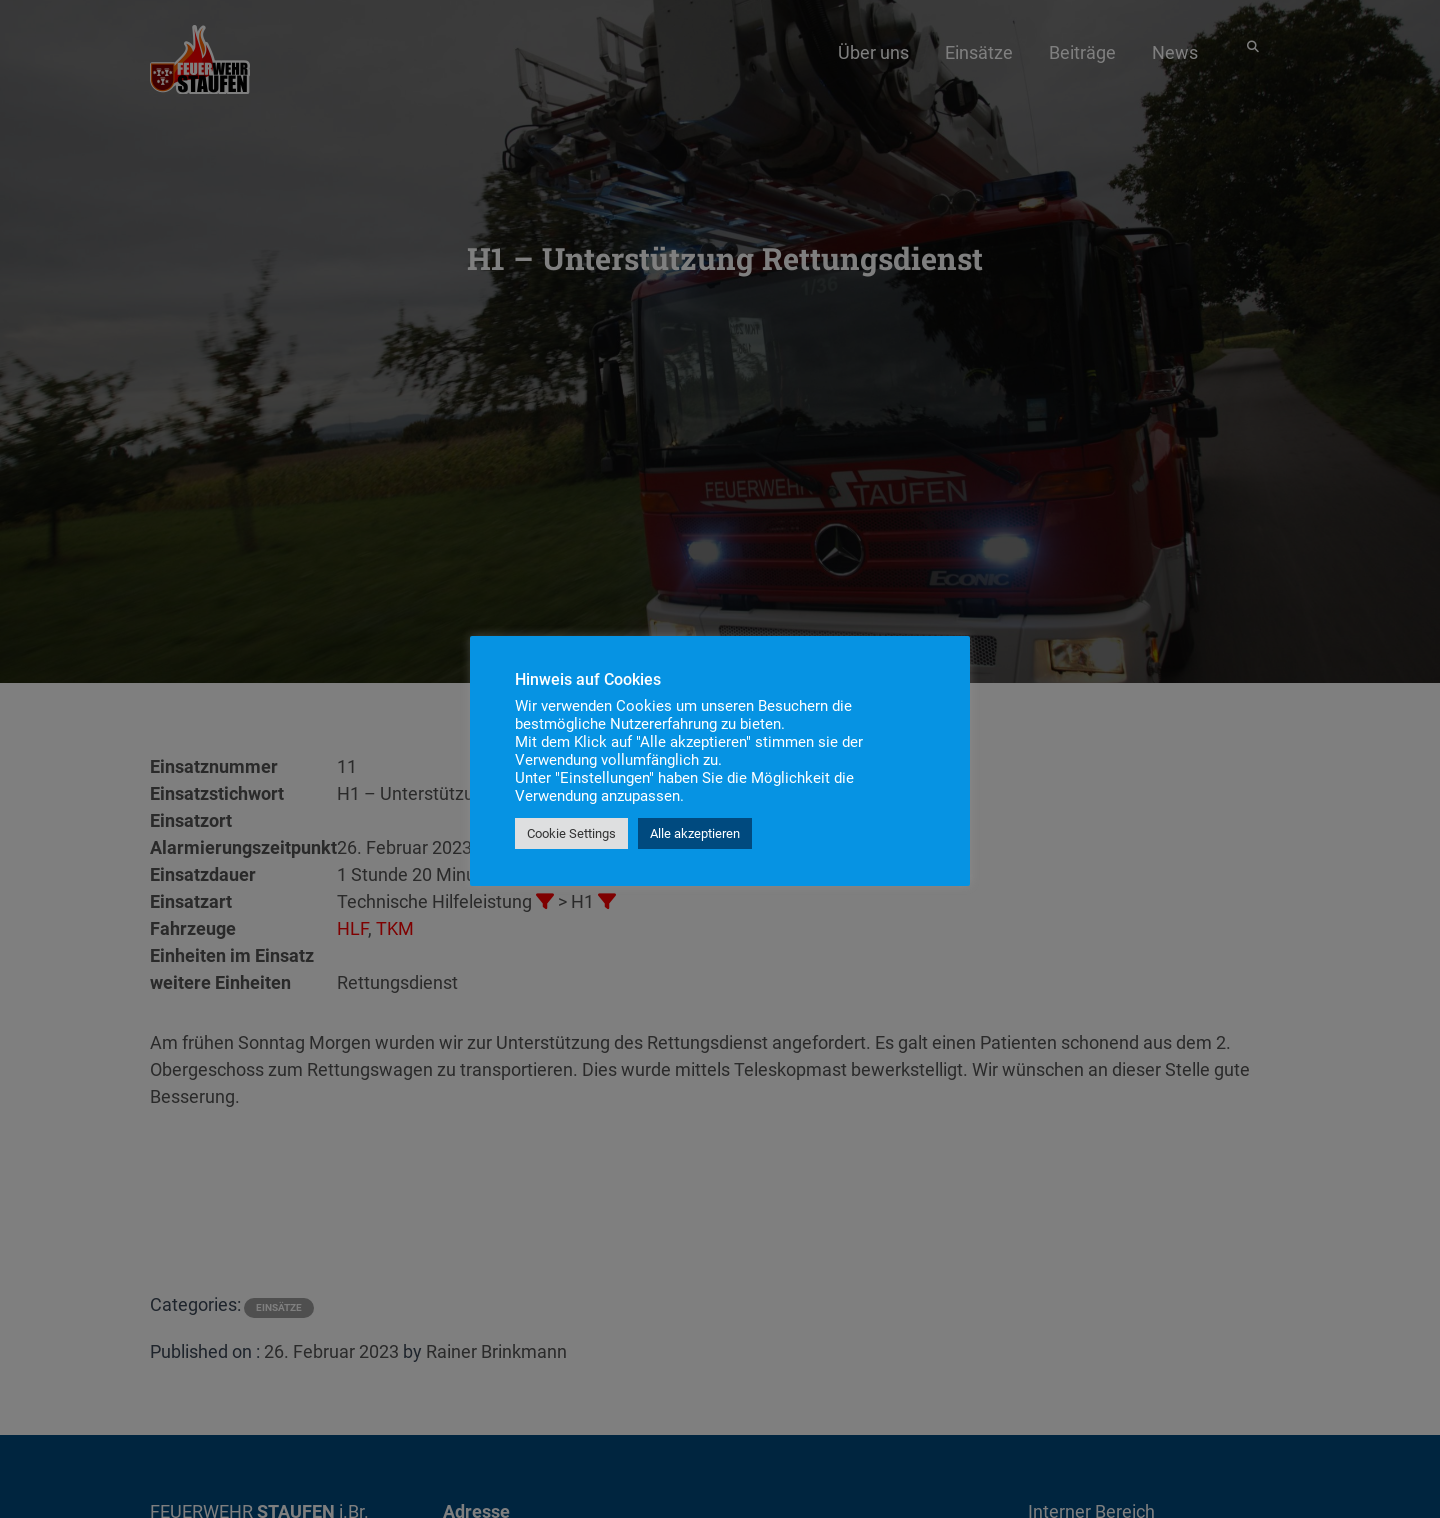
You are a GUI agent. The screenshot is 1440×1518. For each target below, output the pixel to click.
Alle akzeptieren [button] (695, 833)
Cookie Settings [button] (571, 833)
